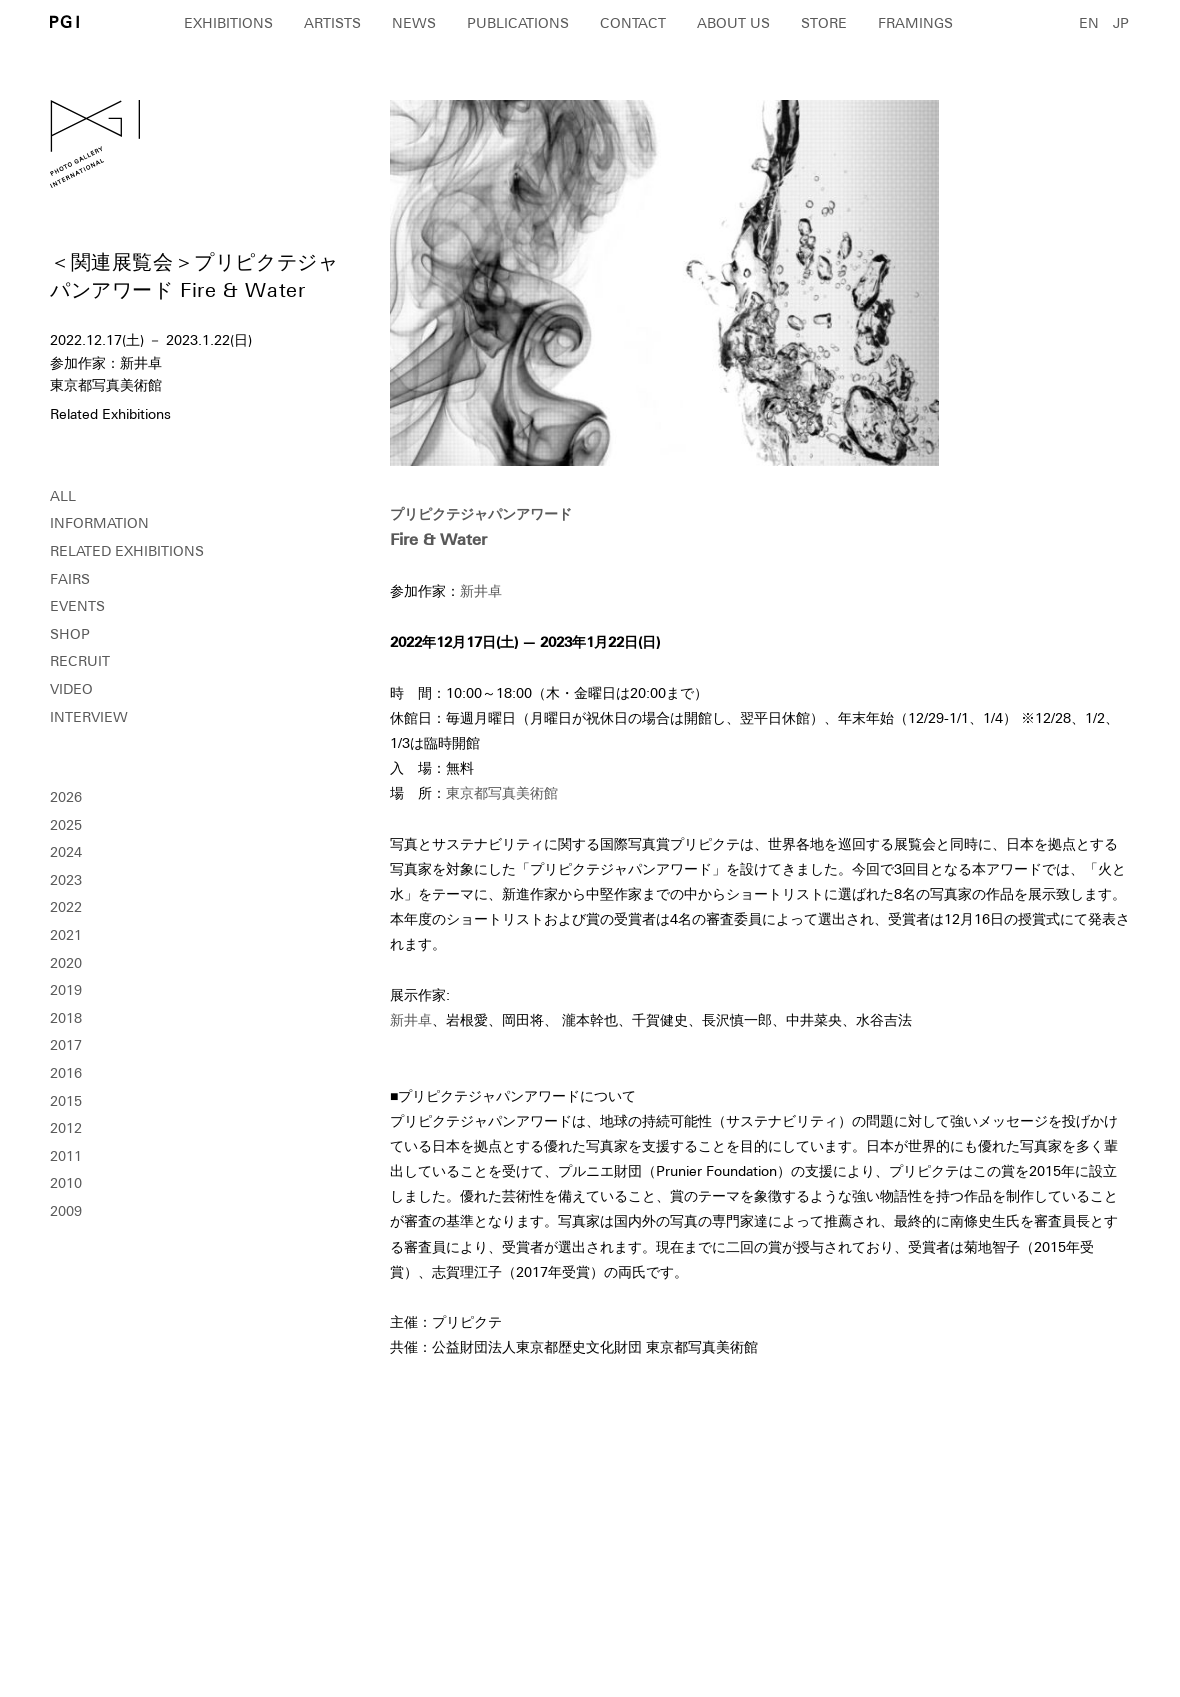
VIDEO (71, 689)
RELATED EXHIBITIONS (127, 551)
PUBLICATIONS (518, 23)
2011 (66, 1156)
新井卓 (481, 591)
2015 (66, 1101)
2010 (66, 1183)
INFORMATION (99, 523)
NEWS (414, 23)
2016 (66, 1073)
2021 (66, 935)
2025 (66, 825)
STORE (824, 23)
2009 (66, 1211)
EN (1089, 23)
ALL (63, 496)
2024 (66, 852)
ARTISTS (332, 23)
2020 (66, 963)
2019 (66, 990)
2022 (66, 907)
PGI (64, 21)
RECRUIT (80, 661)
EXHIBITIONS (228, 23)
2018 (66, 1018)
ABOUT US (733, 23)
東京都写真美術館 (502, 793)
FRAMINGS (915, 23)
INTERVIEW (89, 717)
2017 (66, 1045)
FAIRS (70, 579)
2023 (66, 880)
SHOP (70, 634)
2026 (66, 797)
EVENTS (77, 606)
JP (1121, 23)
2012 (66, 1128)
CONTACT (633, 23)
